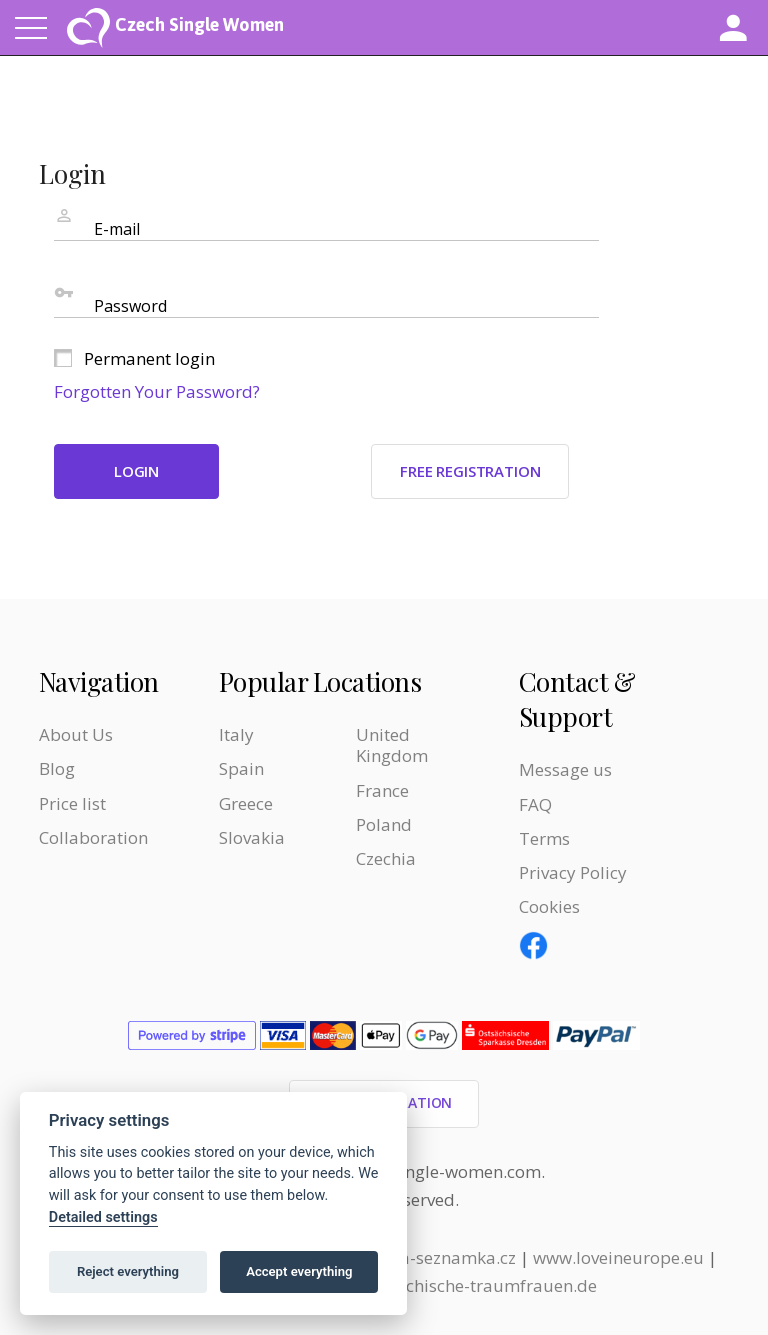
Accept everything (299, 1271)
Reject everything (128, 1271)
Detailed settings (103, 1217)
